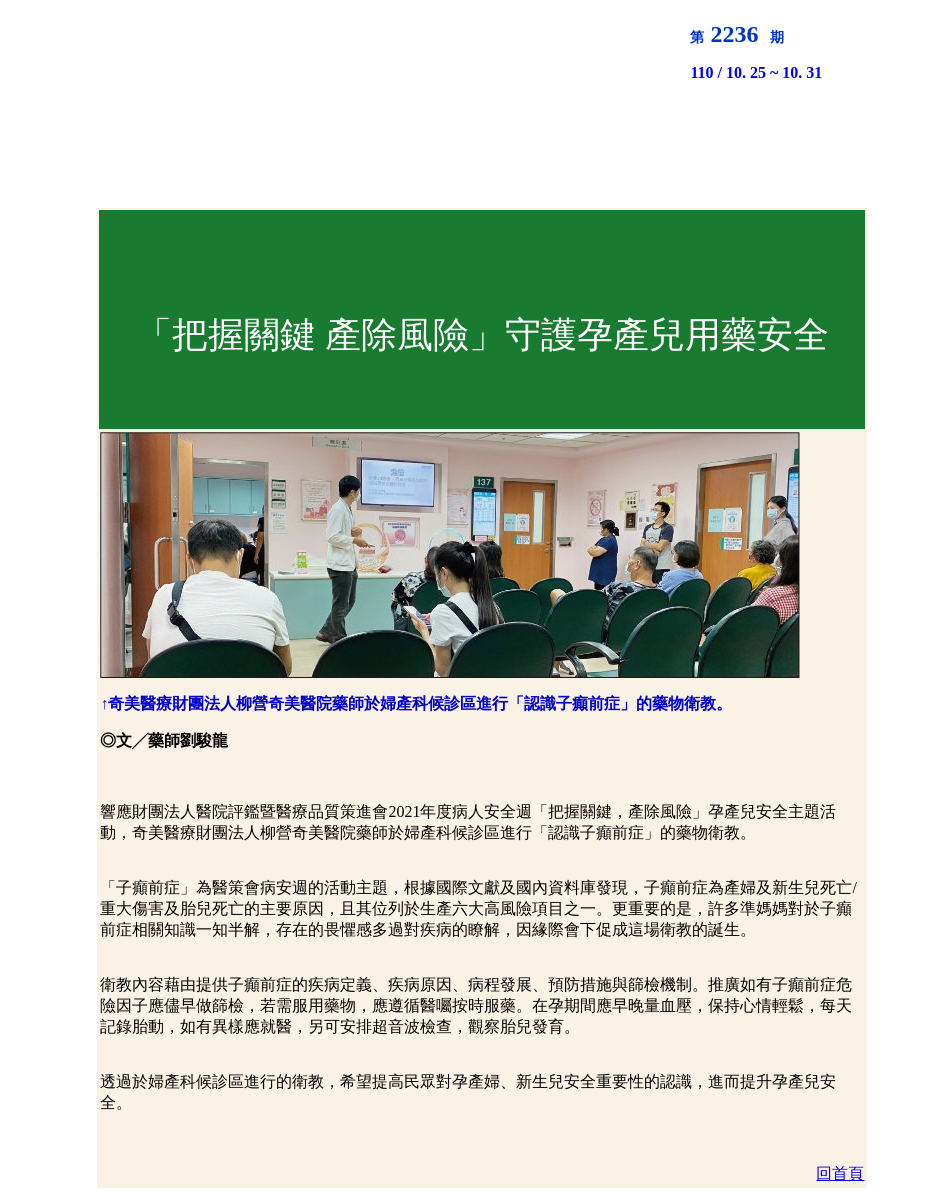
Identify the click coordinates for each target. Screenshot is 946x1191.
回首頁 (840, 1173)
